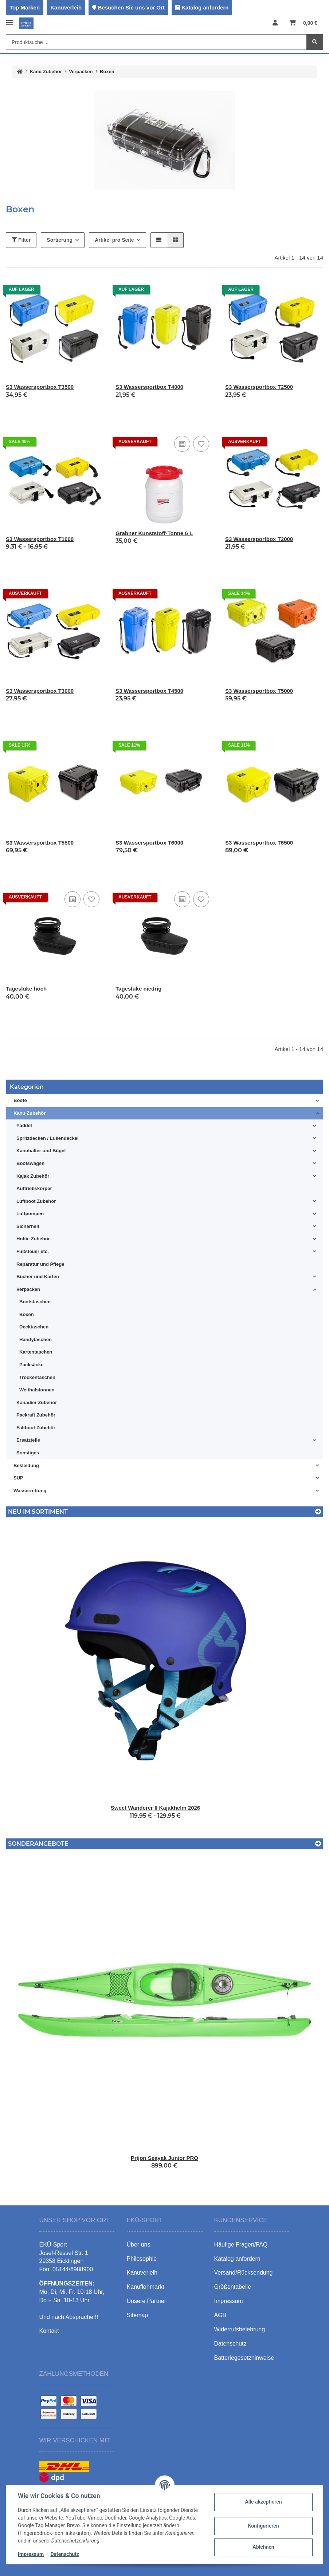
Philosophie (142, 2259)
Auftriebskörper (34, 1188)
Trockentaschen (37, 1377)
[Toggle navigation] (9, 19)
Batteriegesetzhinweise (244, 2358)
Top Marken (24, 7)
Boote (20, 1100)
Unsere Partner (147, 2301)
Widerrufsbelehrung (239, 2329)
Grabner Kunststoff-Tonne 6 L (154, 533)
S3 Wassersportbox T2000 (259, 539)
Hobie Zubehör (33, 1238)
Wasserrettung (30, 1490)
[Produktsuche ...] (156, 42)
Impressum (31, 2554)
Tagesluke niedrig (138, 988)
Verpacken (28, 1289)
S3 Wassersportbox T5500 (40, 842)
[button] (275, 23)
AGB (220, 2315)
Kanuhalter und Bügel (41, 1150)
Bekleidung (26, 1465)
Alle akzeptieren (263, 2502)
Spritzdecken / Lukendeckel (47, 1138)
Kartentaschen (35, 1352)
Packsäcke (31, 1364)
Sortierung (60, 240)
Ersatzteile (28, 1440)
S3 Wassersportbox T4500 (149, 691)
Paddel (24, 1125)
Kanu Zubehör (29, 1113)
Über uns (138, 2244)
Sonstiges (27, 1452)
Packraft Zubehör (35, 1415)
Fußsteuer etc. (32, 1251)
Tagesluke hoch (26, 988)
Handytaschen (35, 1339)
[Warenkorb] (303, 23)
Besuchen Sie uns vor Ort (131, 7)
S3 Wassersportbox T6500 (259, 842)
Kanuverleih (66, 7)
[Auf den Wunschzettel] (201, 444)
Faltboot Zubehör (35, 1427)
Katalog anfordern (204, 7)
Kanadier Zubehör (36, 1402)
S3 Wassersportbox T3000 (40, 691)
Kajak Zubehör (32, 1176)
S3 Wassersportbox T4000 (149, 387)
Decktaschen (33, 1327)
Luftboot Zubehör (36, 1201)
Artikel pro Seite (114, 240)
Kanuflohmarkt (145, 2287)
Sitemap (137, 2315)
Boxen (26, 1314)
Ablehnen (263, 2547)
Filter (21, 240)
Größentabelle (232, 2287)
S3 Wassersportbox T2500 (259, 387)
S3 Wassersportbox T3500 (40, 387)
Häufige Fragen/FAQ (241, 2244)
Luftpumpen (30, 1213)
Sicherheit (27, 1226)
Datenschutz (64, 2554)
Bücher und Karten (37, 1276)
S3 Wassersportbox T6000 (149, 842)
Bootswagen (30, 1163)
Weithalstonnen (37, 1389)
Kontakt (49, 2331)
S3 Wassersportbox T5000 (259, 691)
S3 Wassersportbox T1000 (40, 539)
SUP (18, 1478)
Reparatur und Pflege (40, 1264)
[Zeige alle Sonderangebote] (318, 1843)
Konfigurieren (263, 2526)
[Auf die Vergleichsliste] (182, 444)
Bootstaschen (35, 1301)
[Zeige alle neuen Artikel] (318, 1511)
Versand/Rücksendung (243, 2272)
